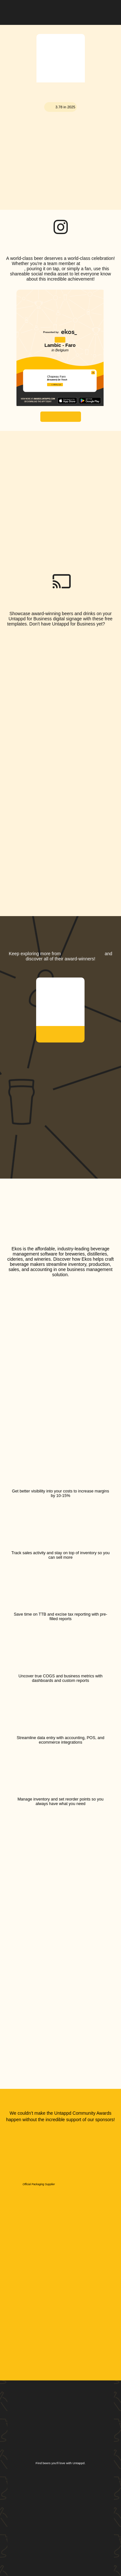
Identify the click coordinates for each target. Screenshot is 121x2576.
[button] (109, 11)
